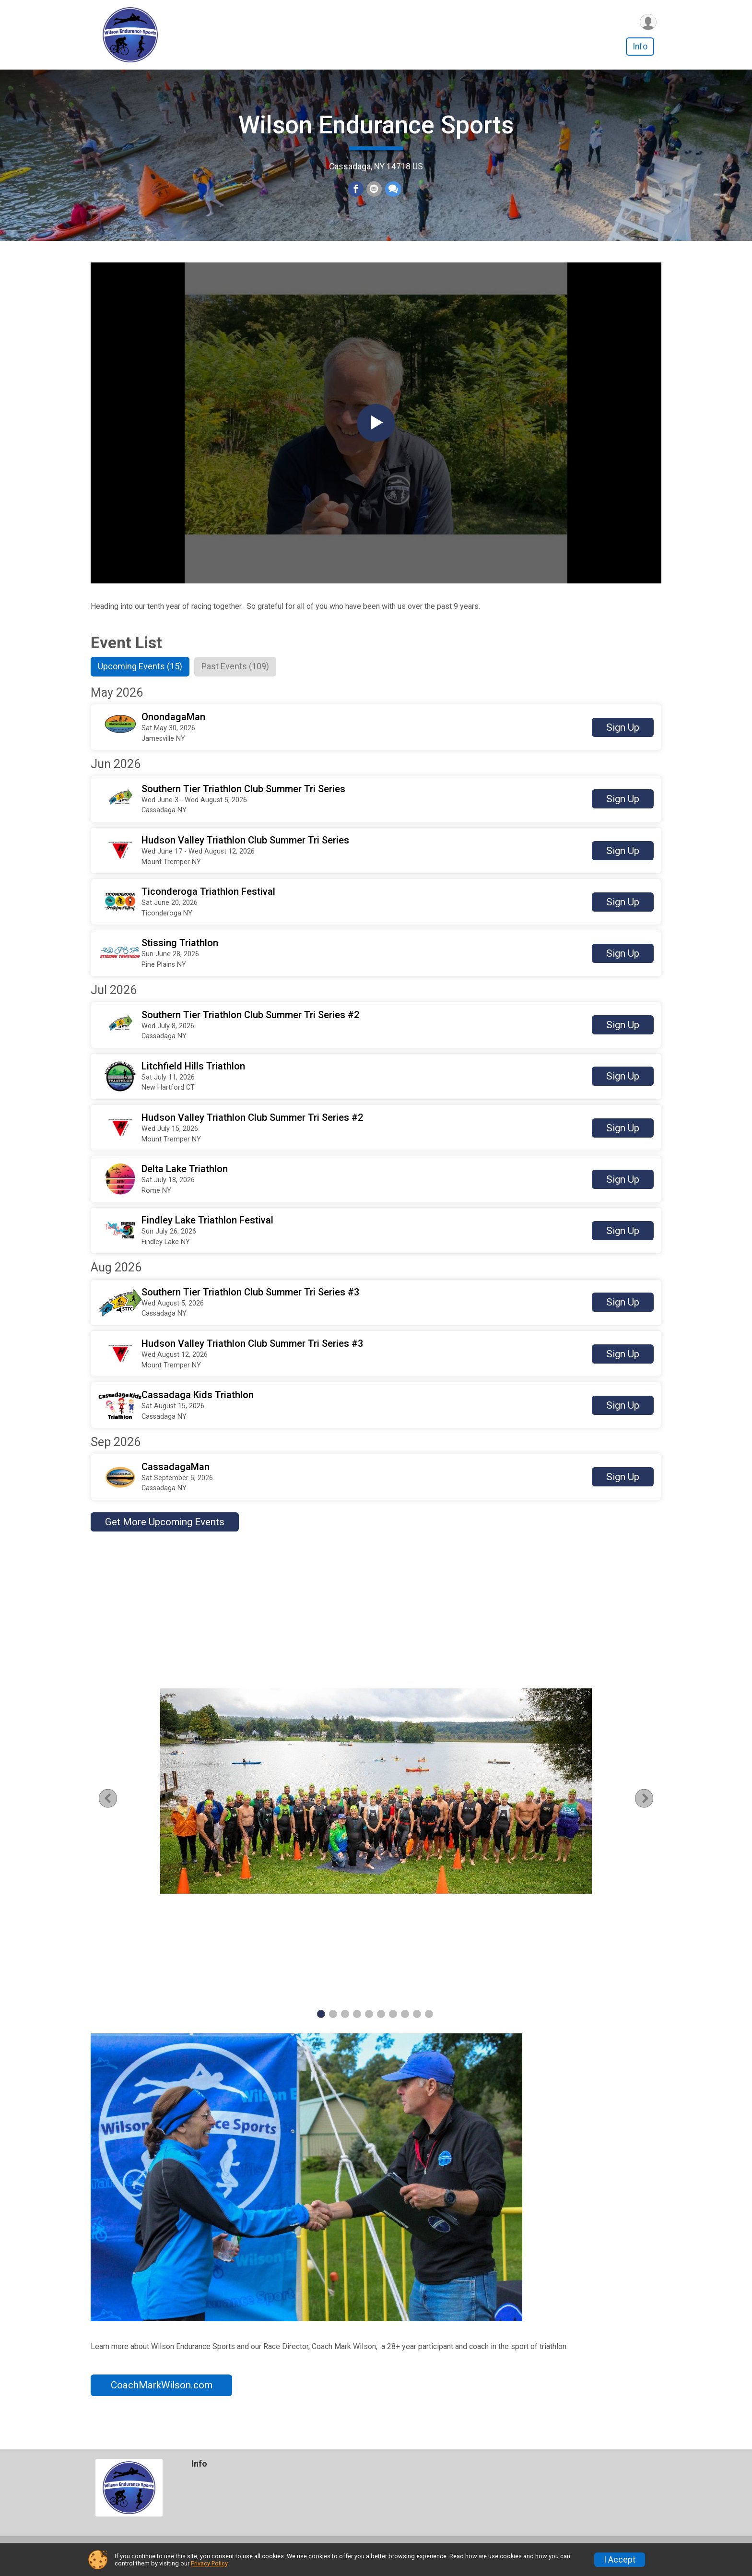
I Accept (619, 2559)
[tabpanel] (376, 1803)
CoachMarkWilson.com (161, 2397)
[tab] (142, 678)
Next (647, 1810)
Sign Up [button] (622, 739)
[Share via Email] (374, 194)
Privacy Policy (209, 2563)
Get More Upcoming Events (164, 1533)
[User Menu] (648, 22)
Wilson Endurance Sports (376, 130)
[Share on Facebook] (356, 194)
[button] (376, 739)
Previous (120, 1810)
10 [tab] (428, 2025)
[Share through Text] (393, 194)
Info (640, 47)
